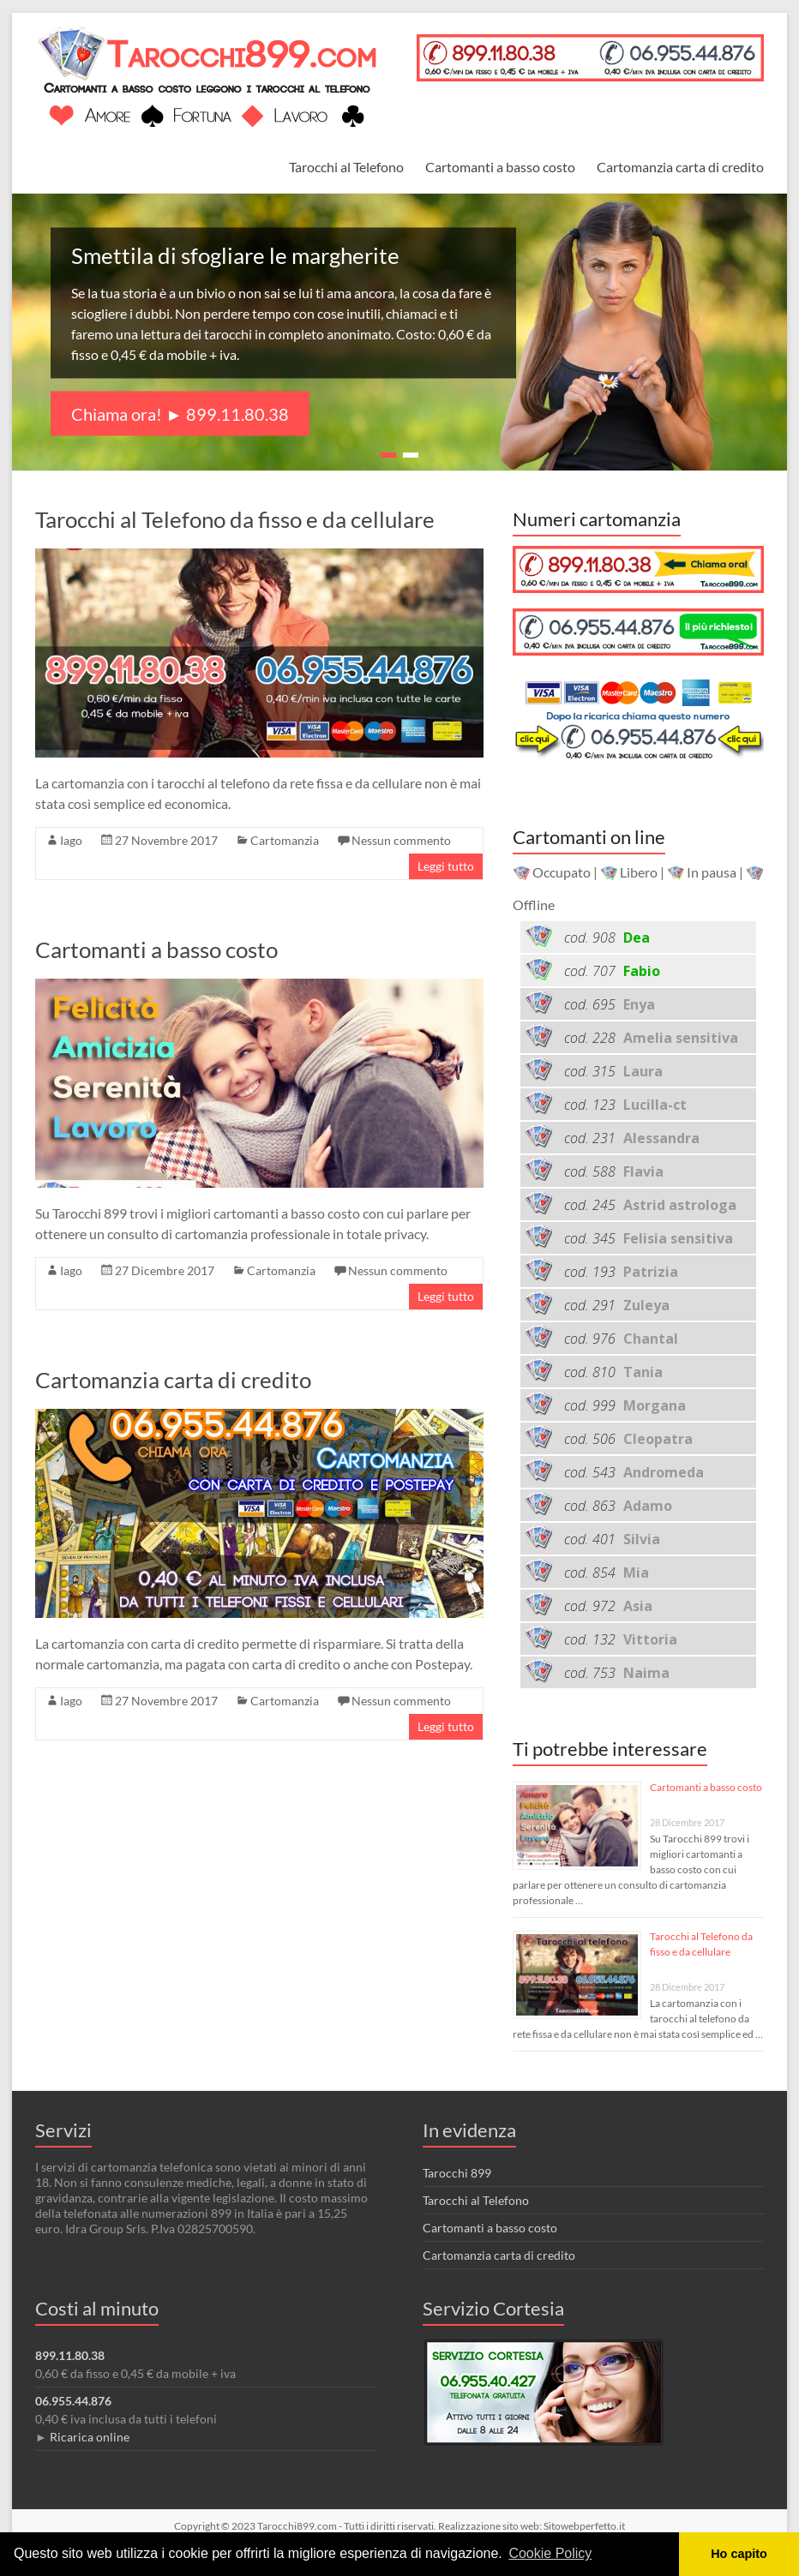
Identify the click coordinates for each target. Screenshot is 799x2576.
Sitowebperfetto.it (584, 2525)
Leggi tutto (446, 866)
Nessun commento (401, 840)
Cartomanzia (284, 840)
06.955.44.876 (73, 2400)
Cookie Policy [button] (550, 2553)
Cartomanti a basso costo (500, 167)
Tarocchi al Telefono (346, 167)
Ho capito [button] (739, 2554)
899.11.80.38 (70, 2355)
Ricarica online (89, 2436)
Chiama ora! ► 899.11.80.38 (180, 414)
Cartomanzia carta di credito (680, 167)
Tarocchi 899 (457, 2173)
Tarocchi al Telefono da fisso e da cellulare (235, 519)
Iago (71, 840)
